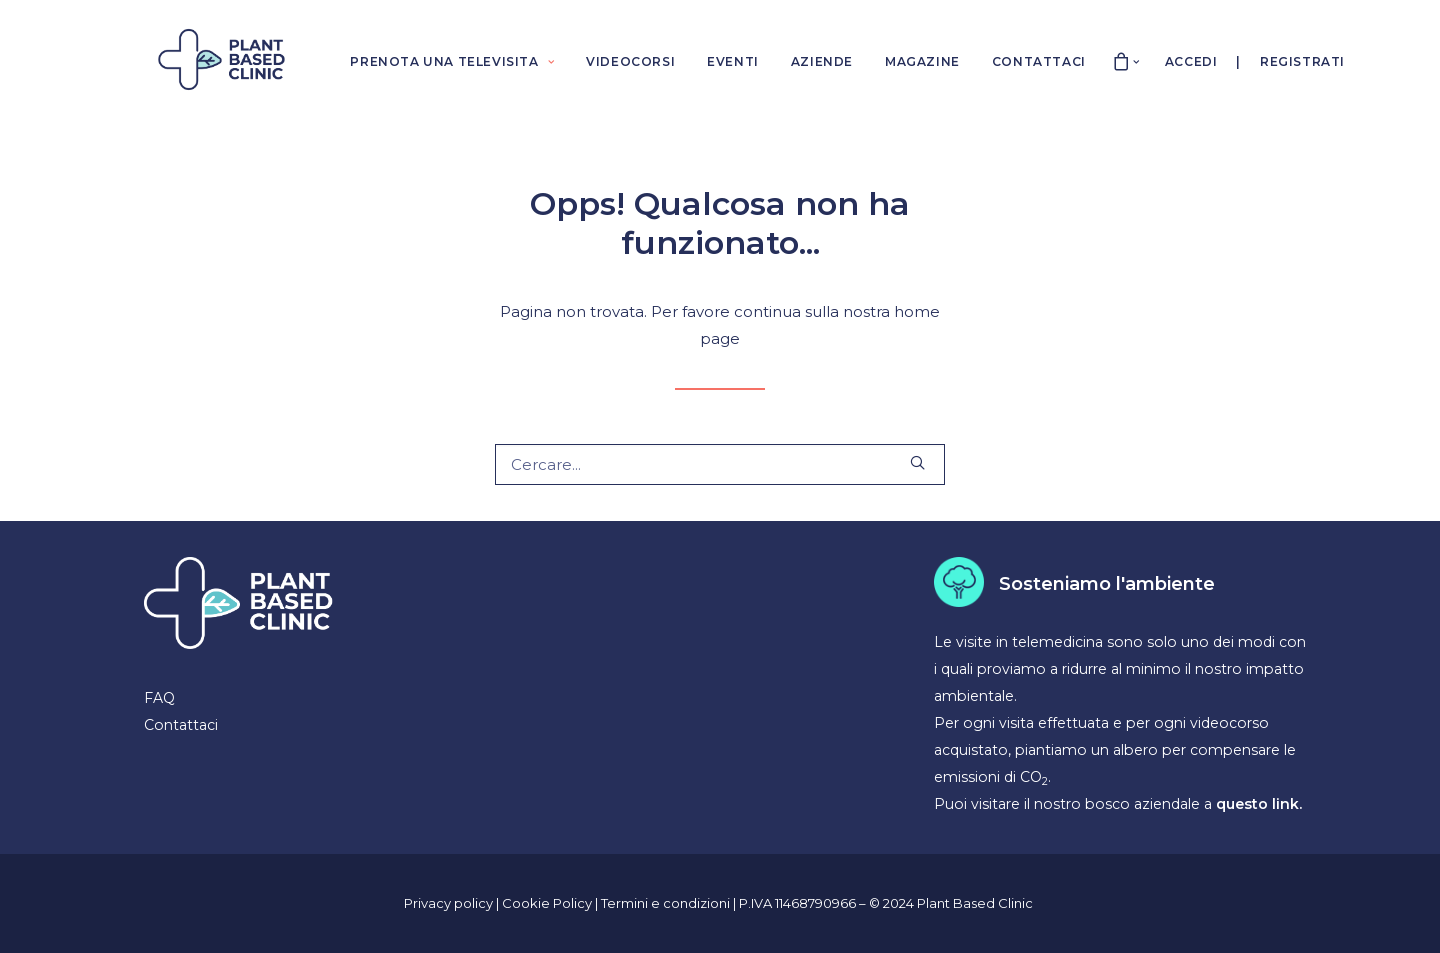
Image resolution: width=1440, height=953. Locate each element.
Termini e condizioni (667, 903)
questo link (1257, 804)
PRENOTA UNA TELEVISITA (452, 61)
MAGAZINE (922, 61)
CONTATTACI (1039, 61)
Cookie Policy (548, 903)
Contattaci (181, 725)
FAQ (159, 698)
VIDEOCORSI (630, 61)
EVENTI (733, 61)
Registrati (1302, 61)
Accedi (1191, 61)
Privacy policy (448, 903)
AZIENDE (822, 61)
